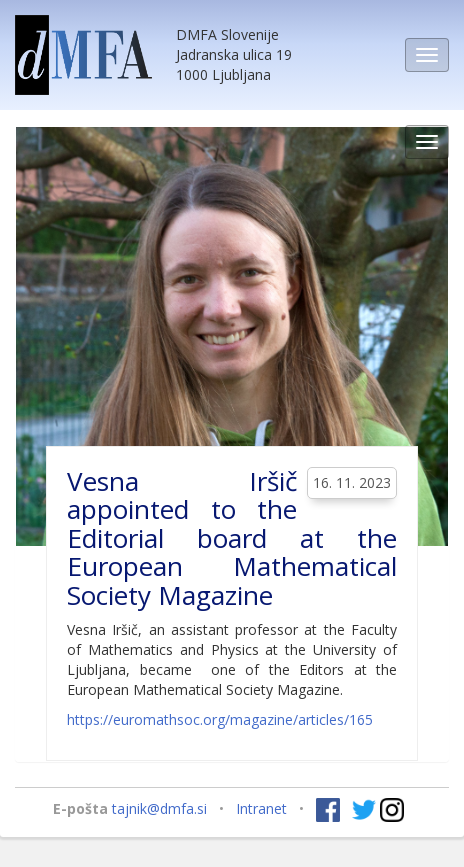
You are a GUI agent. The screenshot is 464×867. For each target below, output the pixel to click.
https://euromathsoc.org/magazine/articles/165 (220, 719)
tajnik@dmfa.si (159, 807)
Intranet (261, 807)
